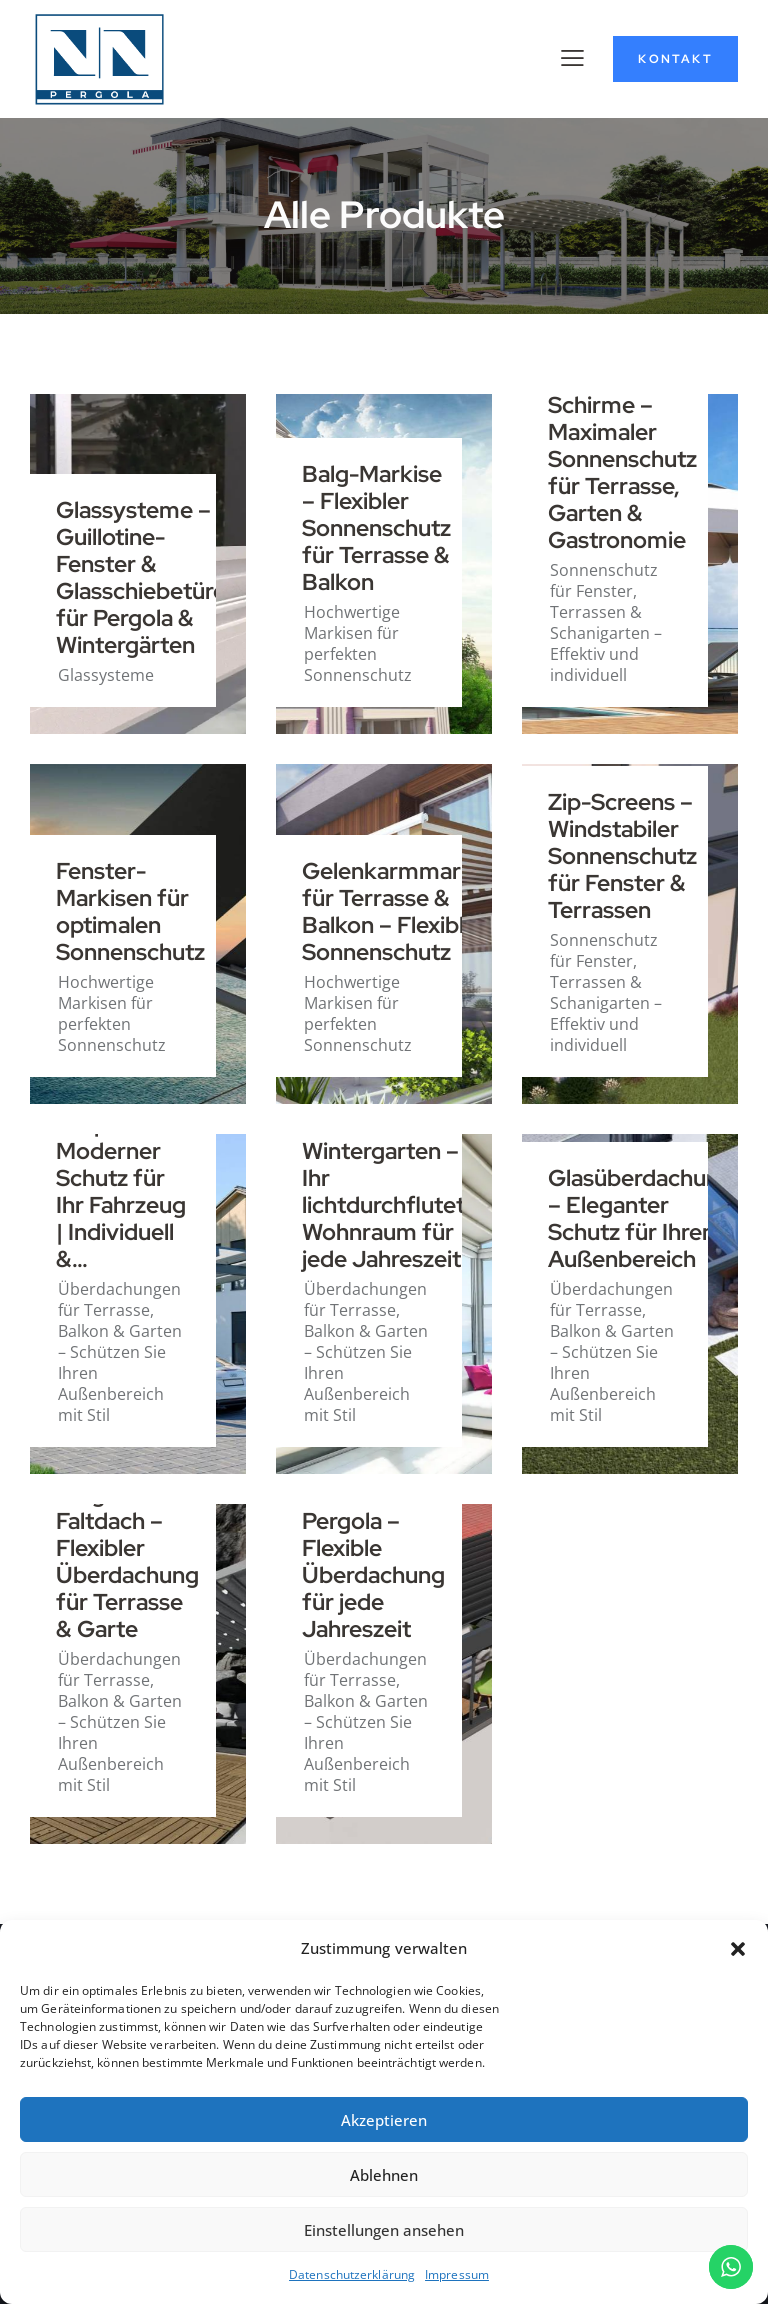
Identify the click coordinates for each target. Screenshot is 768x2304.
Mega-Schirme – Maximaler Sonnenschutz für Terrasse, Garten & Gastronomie (622, 460)
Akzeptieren (384, 2120)
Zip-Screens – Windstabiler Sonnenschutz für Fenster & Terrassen (622, 857)
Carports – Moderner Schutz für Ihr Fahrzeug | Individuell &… (121, 1192)
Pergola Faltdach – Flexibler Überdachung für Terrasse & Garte (127, 1562)
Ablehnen (384, 2175)
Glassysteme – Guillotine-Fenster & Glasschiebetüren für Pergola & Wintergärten (147, 578)
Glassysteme (106, 675)
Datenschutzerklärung (352, 2274)
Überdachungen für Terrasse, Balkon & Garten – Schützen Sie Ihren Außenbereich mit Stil (120, 1352)
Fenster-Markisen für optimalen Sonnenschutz (130, 912)
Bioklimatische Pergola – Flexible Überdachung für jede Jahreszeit (379, 1562)
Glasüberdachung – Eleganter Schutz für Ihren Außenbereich (640, 1219)
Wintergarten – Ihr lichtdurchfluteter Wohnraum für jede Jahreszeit (394, 1206)
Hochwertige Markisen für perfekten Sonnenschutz (358, 643)
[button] (738, 1949)
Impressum (457, 2274)
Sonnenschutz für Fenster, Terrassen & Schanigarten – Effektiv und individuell (606, 622)
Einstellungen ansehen (384, 2230)
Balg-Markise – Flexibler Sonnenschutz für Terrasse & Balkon (376, 529)
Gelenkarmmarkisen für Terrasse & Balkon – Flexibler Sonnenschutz (409, 912)
